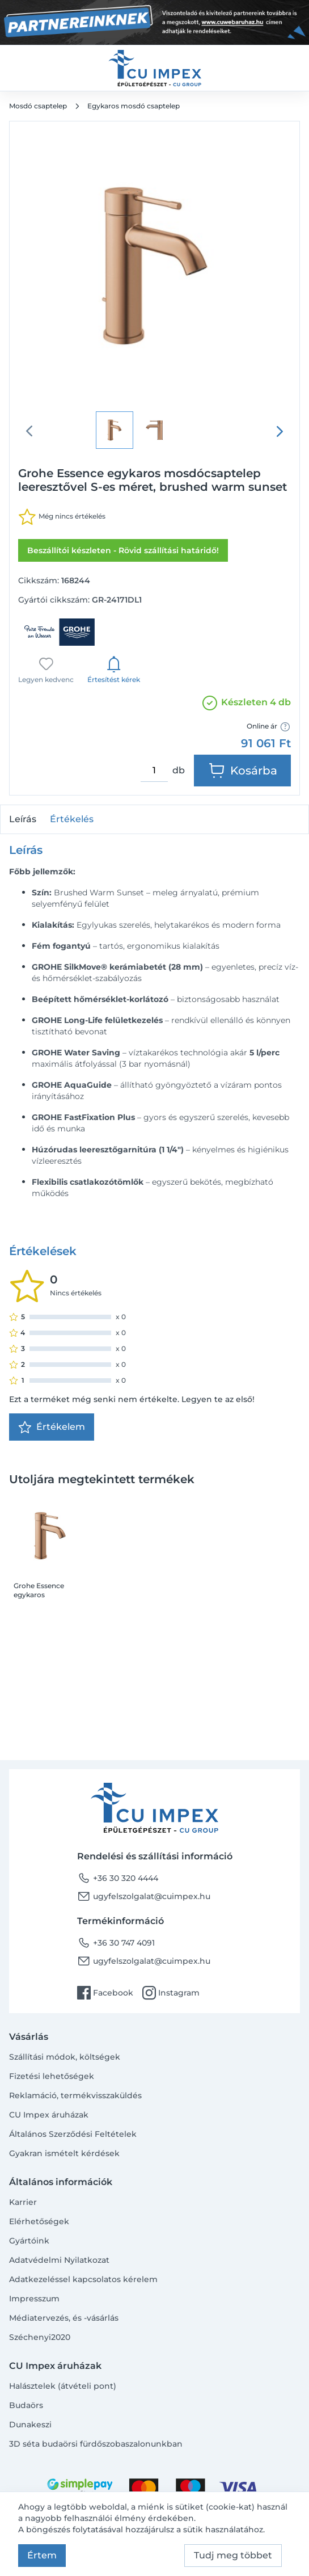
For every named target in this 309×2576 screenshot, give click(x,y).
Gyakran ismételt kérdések (64, 2153)
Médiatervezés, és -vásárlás (63, 2318)
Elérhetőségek (39, 2221)
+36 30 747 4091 (116, 1943)
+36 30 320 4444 (117, 1878)
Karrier (23, 2202)
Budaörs (26, 2405)
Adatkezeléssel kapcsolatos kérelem (83, 2279)
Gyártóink (29, 2241)
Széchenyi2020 (39, 2337)
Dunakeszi (30, 2424)
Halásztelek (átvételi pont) (62, 2386)
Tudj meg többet (233, 2555)
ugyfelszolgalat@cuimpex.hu (143, 1896)
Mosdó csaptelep (38, 106)
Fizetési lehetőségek (51, 2076)
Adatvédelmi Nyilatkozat (59, 2260)
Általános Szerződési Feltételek (73, 2134)
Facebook (105, 1993)
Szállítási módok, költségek (64, 2057)
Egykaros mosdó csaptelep (133, 106)
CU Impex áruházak (48, 2115)
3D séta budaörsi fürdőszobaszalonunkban (96, 2444)
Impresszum (34, 2298)
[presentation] (279, 431)
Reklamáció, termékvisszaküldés (75, 2095)
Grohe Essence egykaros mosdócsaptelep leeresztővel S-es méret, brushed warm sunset (42, 1590)
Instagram (171, 1993)
